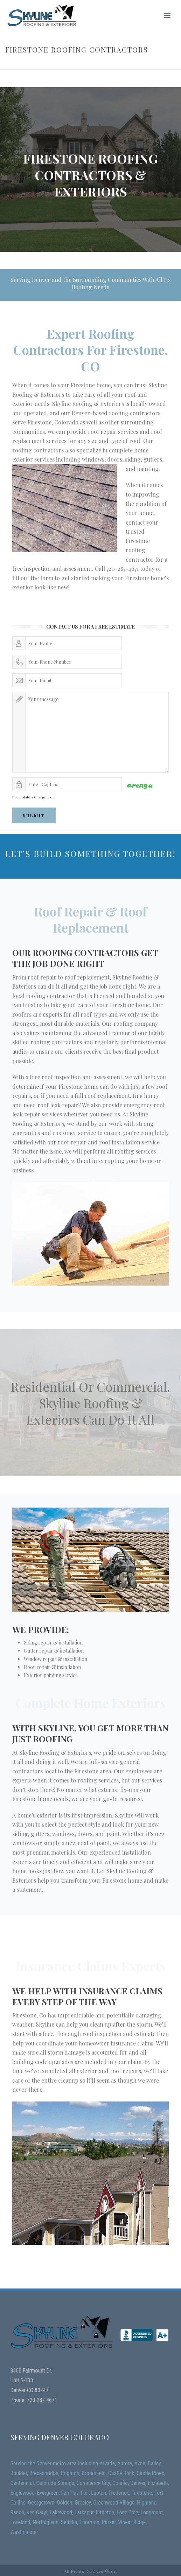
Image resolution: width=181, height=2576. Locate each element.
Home (48, 64)
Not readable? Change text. (33, 797)
